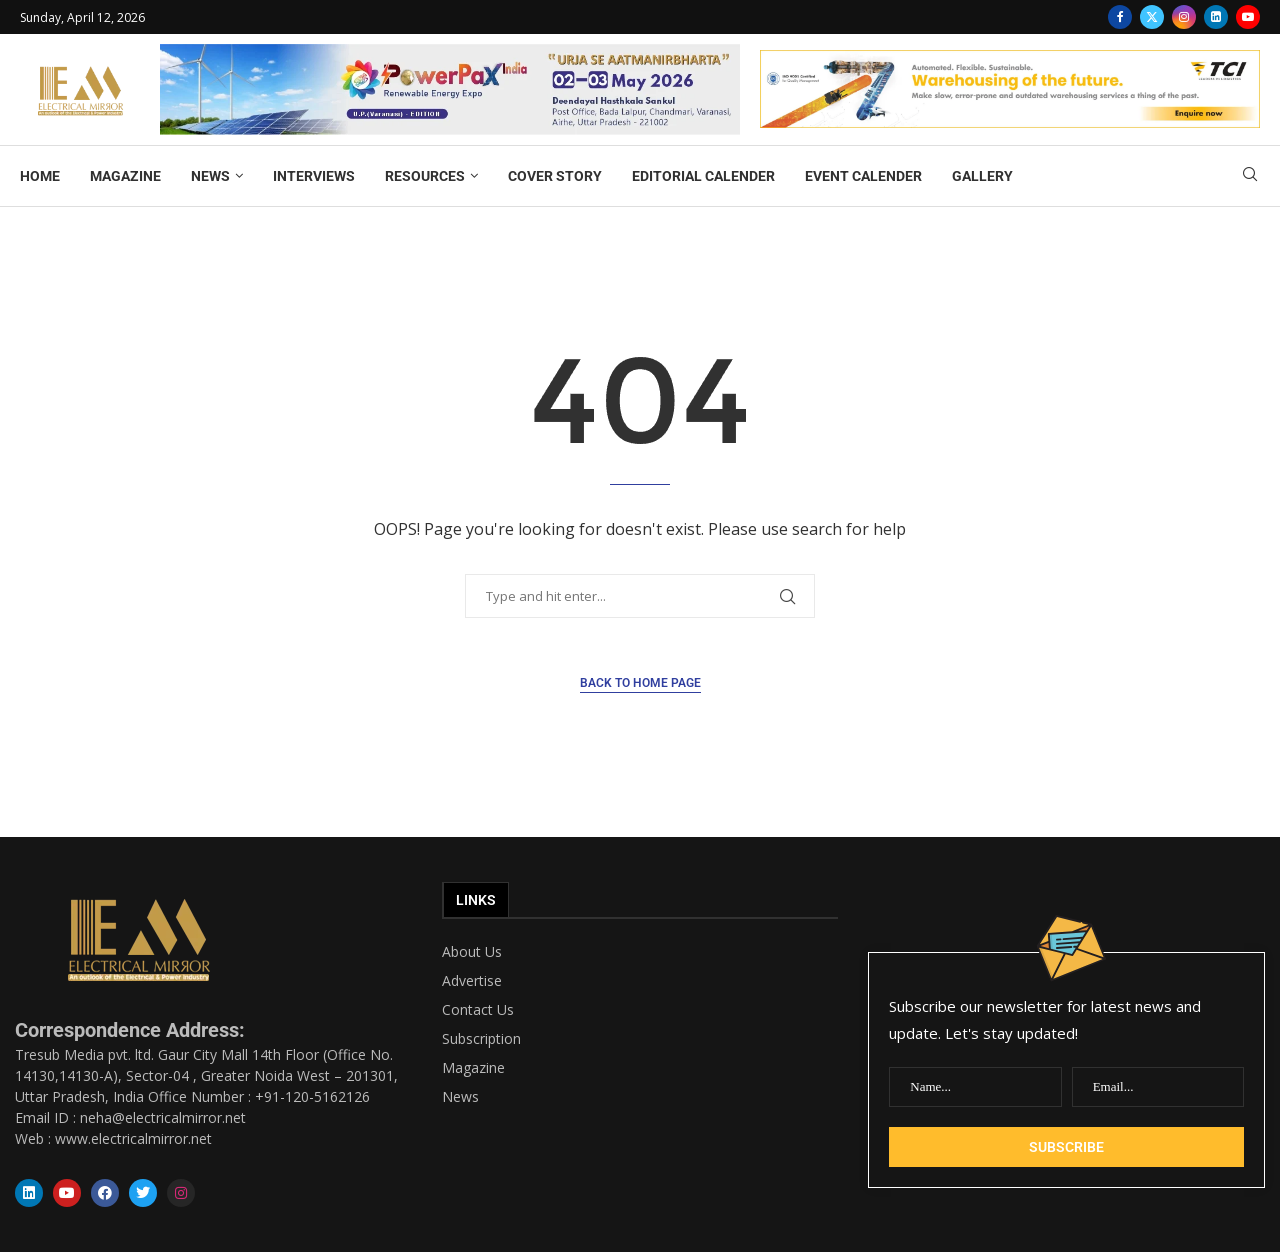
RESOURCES (425, 176)
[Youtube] (1248, 17)
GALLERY (982, 176)
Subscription (481, 1039)
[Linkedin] (1216, 17)
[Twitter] (1152, 17)
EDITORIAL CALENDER (703, 176)
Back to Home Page (640, 683)
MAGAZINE (125, 176)
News (460, 1097)
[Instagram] (1184, 17)
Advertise (472, 981)
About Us (472, 952)
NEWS (210, 176)
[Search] (1250, 176)
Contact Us (478, 1010)
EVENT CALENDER (863, 176)
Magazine (473, 1068)
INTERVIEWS (314, 176)
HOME (40, 176)
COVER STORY (555, 176)
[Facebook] (1120, 17)
